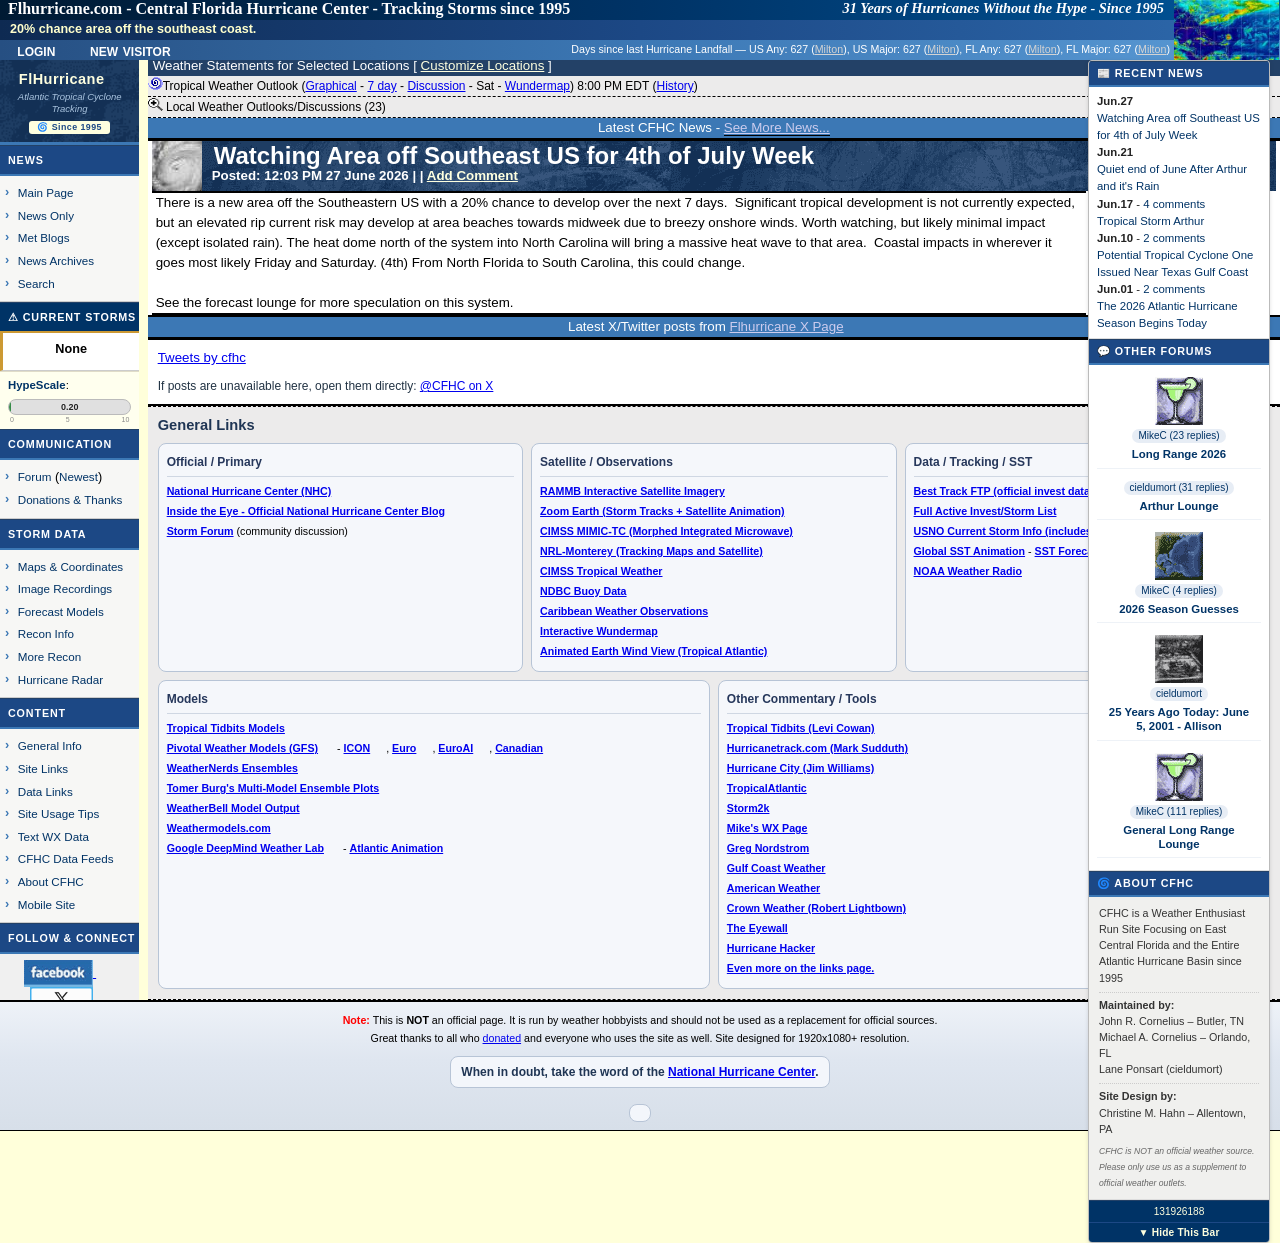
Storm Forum (200, 531)
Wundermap (537, 86)
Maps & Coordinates (70, 566)
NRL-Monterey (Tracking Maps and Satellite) (651, 551)
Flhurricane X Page (787, 326)
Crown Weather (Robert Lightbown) (816, 908)
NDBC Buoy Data (583, 591)
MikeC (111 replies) (1179, 811)
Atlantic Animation (396, 848)
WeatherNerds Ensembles (232, 768)
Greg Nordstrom (768, 848)
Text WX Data (53, 836)
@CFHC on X (457, 386)
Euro (404, 748)
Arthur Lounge (1178, 506)
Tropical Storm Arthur (1150, 221)
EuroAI (455, 748)
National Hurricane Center (741, 1072)
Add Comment (472, 175)
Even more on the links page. (800, 968)
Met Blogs (44, 237)
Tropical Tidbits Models (226, 728)
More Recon (49, 656)
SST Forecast (1069, 551)
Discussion (436, 86)
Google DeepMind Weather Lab (245, 848)
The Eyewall (757, 928)
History (674, 86)
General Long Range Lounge (1178, 837)
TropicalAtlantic (767, 788)
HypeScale (37, 385)
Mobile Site (47, 904)
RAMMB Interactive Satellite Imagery (632, 491)
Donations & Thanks (70, 499)
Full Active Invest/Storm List (985, 511)
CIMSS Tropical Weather (601, 571)
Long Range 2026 (1179, 454)
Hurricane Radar (60, 679)
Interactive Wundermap (599, 631)
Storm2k (748, 808)
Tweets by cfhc (202, 357)
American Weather (773, 888)
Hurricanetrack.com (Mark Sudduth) (817, 748)
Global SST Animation (970, 551)
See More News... (777, 127)
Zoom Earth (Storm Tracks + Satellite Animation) (662, 511)
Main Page (46, 192)
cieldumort (1179, 693)
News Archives (56, 260)
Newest (78, 476)
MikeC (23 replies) (1178, 435)
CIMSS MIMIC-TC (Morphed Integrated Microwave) (666, 531)
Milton (829, 49)
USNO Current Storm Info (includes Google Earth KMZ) (1053, 531)
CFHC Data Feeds (66, 858)
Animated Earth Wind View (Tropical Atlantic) (653, 651)
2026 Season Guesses (1179, 609)
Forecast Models (61, 611)
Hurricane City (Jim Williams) (800, 768)
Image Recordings (65, 588)
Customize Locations (483, 65)
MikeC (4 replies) (1179, 590)
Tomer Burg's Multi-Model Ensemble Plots (273, 788)
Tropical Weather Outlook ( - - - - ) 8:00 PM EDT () (423, 86)
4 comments (1174, 204)
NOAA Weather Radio (968, 571)
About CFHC (51, 881)
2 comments (1174, 238)
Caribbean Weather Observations (624, 611)
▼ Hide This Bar (1178, 1232)
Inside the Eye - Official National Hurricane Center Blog (306, 511)
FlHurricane (62, 79)
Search (36, 283)
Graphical (330, 86)
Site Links (43, 768)
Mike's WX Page (767, 828)
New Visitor (130, 50)
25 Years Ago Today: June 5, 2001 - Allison (1179, 719)
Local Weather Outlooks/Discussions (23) (267, 106)
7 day (381, 86)
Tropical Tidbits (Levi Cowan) (801, 728)
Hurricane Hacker (771, 948)
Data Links (45, 791)
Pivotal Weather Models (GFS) (242, 748)
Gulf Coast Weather (776, 868)
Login (36, 50)
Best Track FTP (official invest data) (1004, 491)
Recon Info (46, 633)
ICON (357, 748)
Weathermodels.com (219, 828)
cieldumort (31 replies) (1179, 487)
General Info (50, 745)
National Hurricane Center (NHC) (249, 491)
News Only (46, 215)
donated (502, 1038)
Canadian (519, 748)
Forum (35, 476)
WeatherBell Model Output (233, 808)
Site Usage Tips (59, 813)
